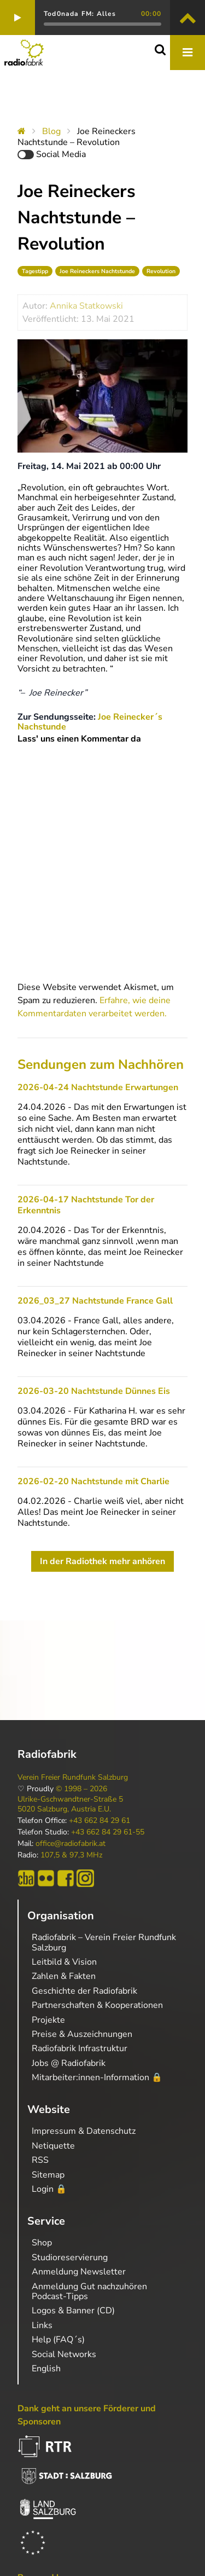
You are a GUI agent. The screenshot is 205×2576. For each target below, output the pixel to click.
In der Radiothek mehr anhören (102, 1561)
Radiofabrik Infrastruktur (79, 2048)
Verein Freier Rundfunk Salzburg (72, 1777)
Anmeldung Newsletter (79, 2272)
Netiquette (53, 2146)
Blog (51, 131)
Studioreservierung (70, 2257)
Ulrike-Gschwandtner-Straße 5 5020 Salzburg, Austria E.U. (70, 1804)
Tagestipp (35, 271)
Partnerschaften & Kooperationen (97, 2005)
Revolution (161, 271)
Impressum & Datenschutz (84, 2131)
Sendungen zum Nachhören (100, 1064)
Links (42, 2325)
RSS (40, 2160)
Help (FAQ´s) (58, 2340)
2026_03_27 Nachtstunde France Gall (95, 1301)
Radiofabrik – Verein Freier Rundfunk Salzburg (104, 1942)
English (46, 2369)
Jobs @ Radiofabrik (69, 2063)
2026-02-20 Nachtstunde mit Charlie (93, 1481)
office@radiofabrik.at (71, 1844)
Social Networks (64, 2354)
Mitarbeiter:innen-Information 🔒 (97, 2077)
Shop (42, 2243)
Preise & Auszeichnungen (82, 2034)
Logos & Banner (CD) (73, 2311)
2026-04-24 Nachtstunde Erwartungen (97, 1087)
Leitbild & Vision (64, 1962)
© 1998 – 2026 (81, 1789)
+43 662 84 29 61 (99, 1821)
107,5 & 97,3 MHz (71, 1855)
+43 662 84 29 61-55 (107, 1832)
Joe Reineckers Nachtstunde (97, 271)
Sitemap (48, 2175)
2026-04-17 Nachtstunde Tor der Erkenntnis (85, 1205)
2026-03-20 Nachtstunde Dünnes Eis (93, 1391)
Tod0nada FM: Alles (80, 13)
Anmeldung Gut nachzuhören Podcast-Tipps (89, 2291)
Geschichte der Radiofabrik (84, 1991)
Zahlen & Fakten (64, 1976)
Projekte (48, 2020)
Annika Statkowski (86, 306)
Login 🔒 (49, 2189)
